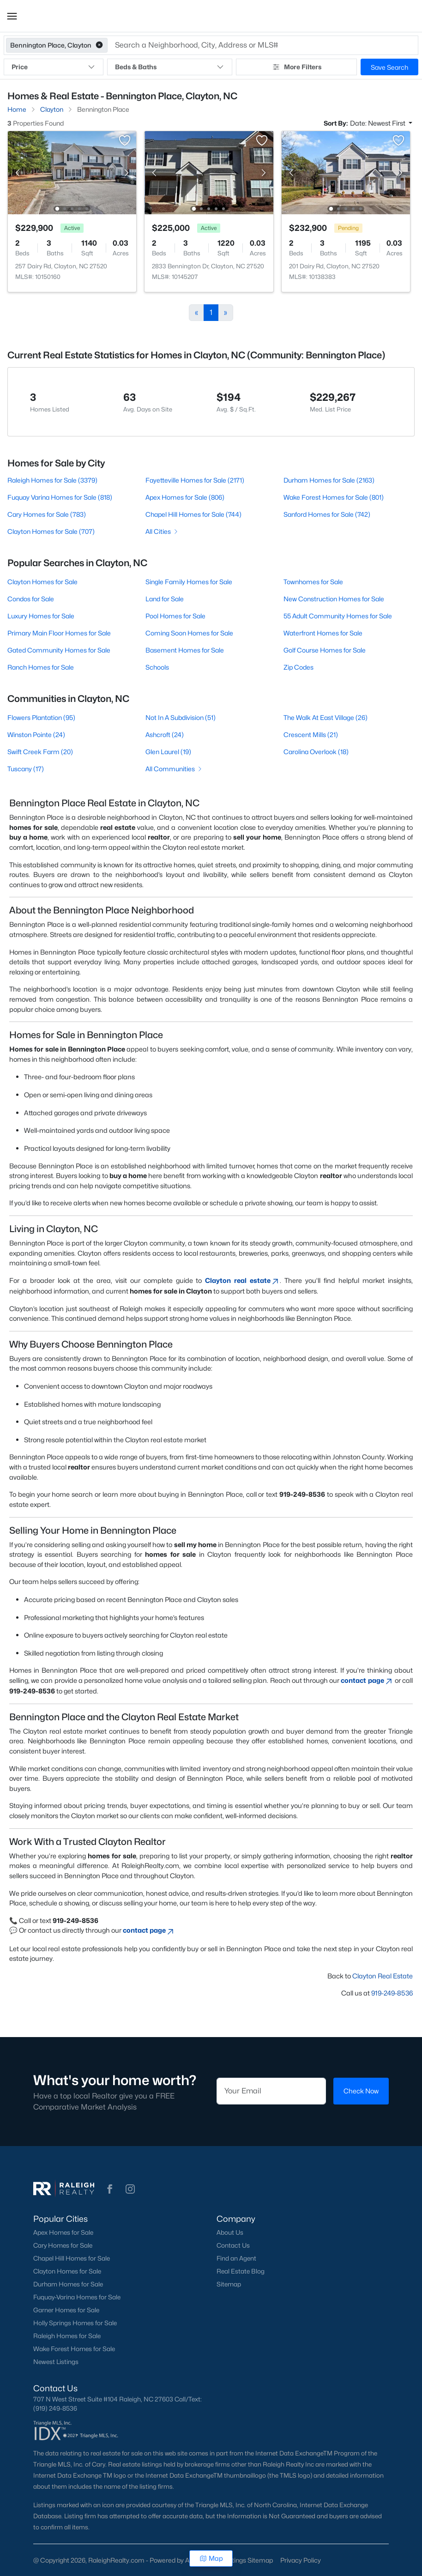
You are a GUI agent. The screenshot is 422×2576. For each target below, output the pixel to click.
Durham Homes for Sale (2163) (328, 480)
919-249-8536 (392, 1993)
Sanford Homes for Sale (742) (326, 514)
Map (211, 2558)
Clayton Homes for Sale (42, 582)
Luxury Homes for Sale (40, 616)
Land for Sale (164, 599)
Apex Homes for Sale (63, 2232)
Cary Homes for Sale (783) (46, 514)
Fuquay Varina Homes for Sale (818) (59, 497)
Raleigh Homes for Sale (67, 2336)
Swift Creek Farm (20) (40, 752)
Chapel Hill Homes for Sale (71, 2258)
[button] (12, 16)
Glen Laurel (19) (168, 752)
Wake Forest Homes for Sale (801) (333, 497)
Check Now (361, 2091)
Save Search (389, 67)
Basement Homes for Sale (184, 650)
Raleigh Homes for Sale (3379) (52, 480)
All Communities (174, 769)
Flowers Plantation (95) (41, 717)
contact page (367, 1680)
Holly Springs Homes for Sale (75, 2323)
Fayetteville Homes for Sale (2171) (194, 480)
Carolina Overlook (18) (316, 752)
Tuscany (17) (25, 769)
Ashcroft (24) (164, 734)
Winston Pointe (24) (36, 734)
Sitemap (229, 2284)
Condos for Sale (30, 599)
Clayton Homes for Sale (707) (51, 531)
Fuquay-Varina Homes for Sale (77, 2297)
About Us (230, 2232)
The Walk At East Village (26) (325, 717)
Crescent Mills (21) (310, 734)
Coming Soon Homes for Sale (189, 633)
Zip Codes (298, 667)
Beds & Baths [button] (169, 67)
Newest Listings (55, 2361)
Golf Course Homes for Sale (324, 650)
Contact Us (233, 2245)
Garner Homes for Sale (66, 2310)
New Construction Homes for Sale (333, 599)
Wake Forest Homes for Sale (74, 2348)
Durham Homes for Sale (68, 2284)
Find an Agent (236, 2258)
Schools (157, 667)
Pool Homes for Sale (175, 616)
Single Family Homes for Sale (188, 582)
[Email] (271, 2091)
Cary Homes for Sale (62, 2245)
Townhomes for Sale (313, 582)
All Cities (162, 531)
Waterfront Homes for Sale (322, 633)
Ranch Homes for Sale (40, 667)
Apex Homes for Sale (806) (184, 497)
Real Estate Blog (241, 2271)
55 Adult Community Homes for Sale (337, 616)
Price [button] (54, 67)
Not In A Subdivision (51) (180, 717)
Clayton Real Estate (382, 1976)
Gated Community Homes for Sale (58, 650)
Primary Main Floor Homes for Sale (59, 633)
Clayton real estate (242, 1280)
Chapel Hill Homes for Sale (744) (193, 514)
